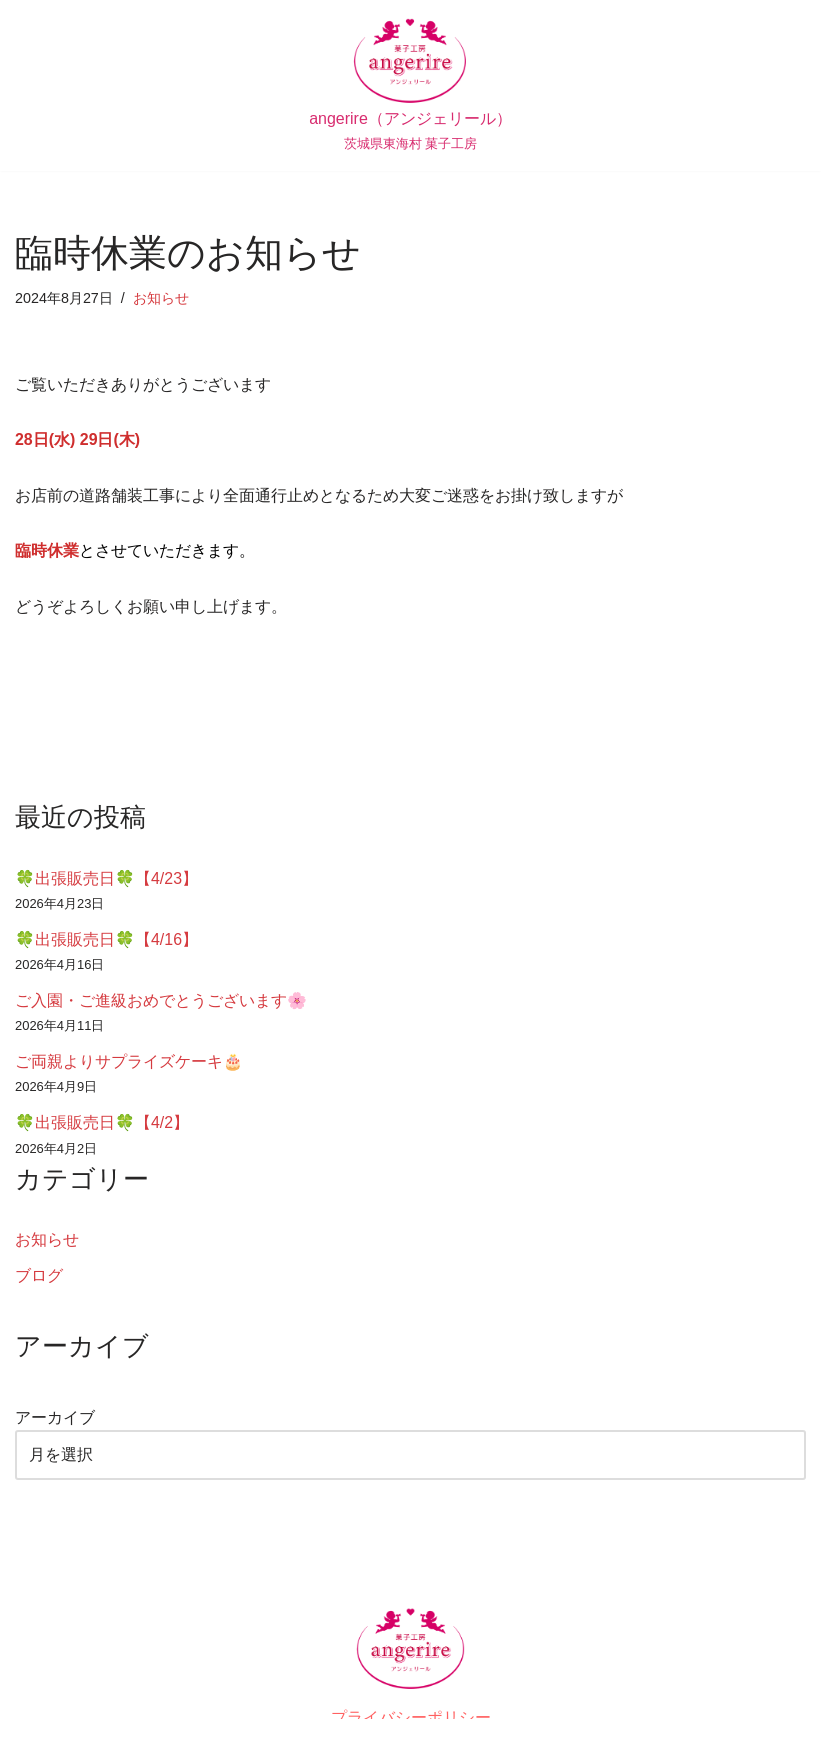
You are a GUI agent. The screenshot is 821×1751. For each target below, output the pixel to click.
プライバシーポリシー (411, 1718)
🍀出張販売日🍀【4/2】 (102, 1123)
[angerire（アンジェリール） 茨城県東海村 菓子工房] (410, 85)
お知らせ (161, 298)
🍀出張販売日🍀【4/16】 (106, 940)
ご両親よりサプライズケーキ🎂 (129, 1062)
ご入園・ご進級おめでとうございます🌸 (161, 1001)
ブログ (39, 1276)
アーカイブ (55, 1418)
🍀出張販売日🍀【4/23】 (106, 878)
